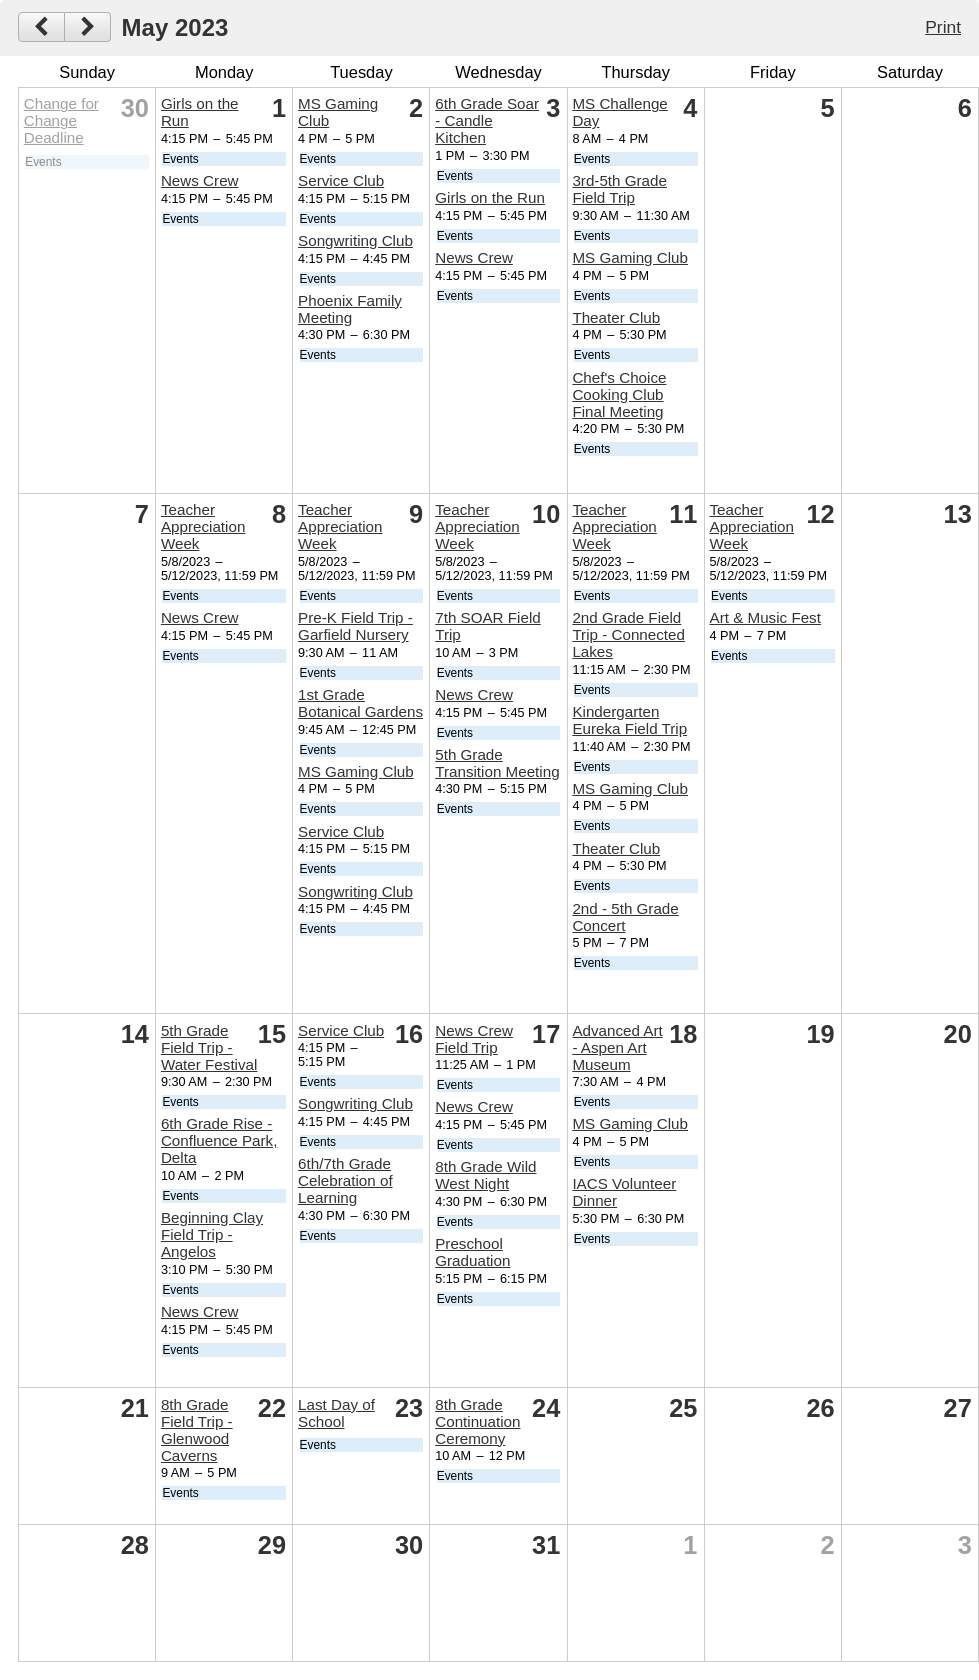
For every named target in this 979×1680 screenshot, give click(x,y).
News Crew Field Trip (474, 1039)
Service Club (341, 180)
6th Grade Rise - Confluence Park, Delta (219, 1140)
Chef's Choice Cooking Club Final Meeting (619, 394)
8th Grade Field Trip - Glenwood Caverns (197, 1430)
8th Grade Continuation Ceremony (477, 1421)
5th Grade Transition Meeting (497, 763)
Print (943, 27)
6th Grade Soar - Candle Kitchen (487, 120)
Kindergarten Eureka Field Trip (629, 720)
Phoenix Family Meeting (350, 309)
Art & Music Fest (765, 617)
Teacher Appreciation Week (203, 526)
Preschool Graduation (472, 1252)
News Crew (200, 180)
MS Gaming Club (630, 257)
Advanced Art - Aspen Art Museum (617, 1047)
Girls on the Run (490, 197)
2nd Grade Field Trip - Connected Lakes (628, 634)
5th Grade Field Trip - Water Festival (209, 1047)
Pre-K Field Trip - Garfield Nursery (355, 626)
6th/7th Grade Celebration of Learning (345, 1180)
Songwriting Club (355, 240)
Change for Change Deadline (61, 120)
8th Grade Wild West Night (485, 1175)
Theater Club (616, 317)
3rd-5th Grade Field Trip (619, 189)
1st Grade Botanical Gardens (360, 703)
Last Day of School (336, 1413)
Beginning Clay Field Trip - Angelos (212, 1234)
